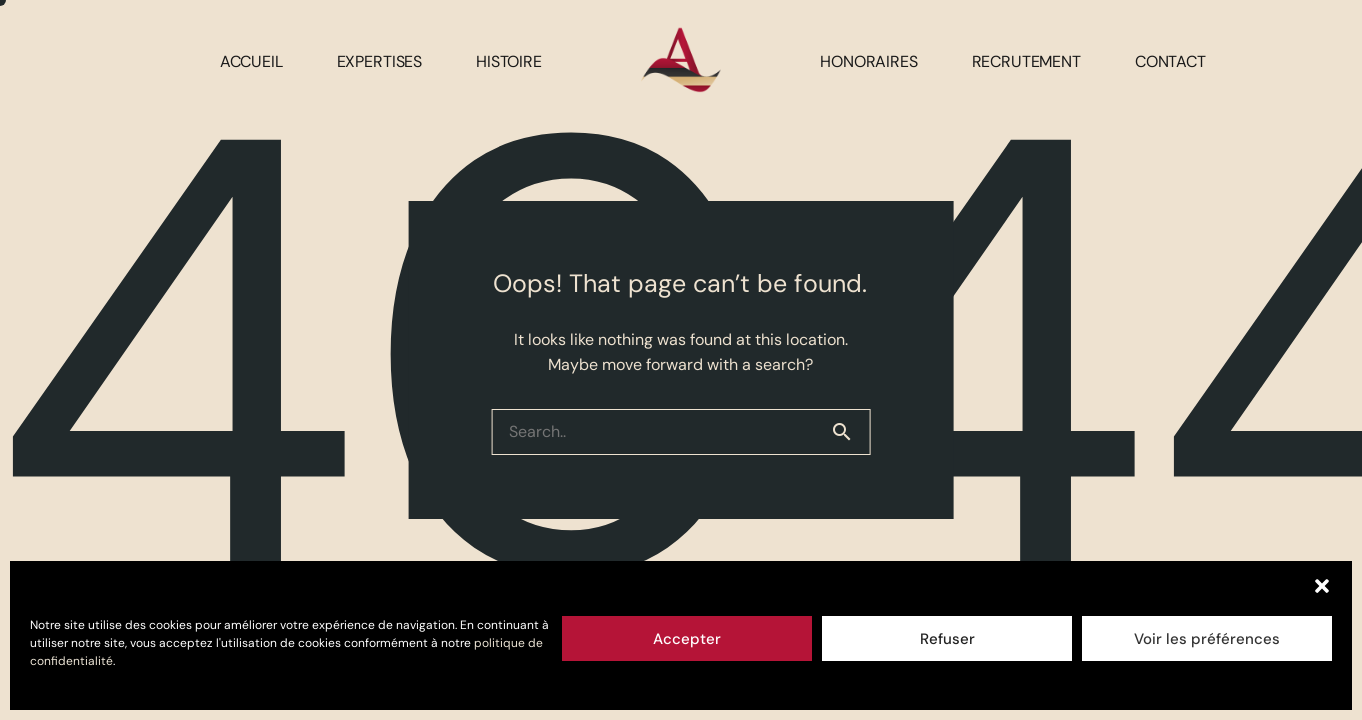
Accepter (687, 639)
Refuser (947, 639)
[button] (1322, 586)
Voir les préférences (1207, 639)
